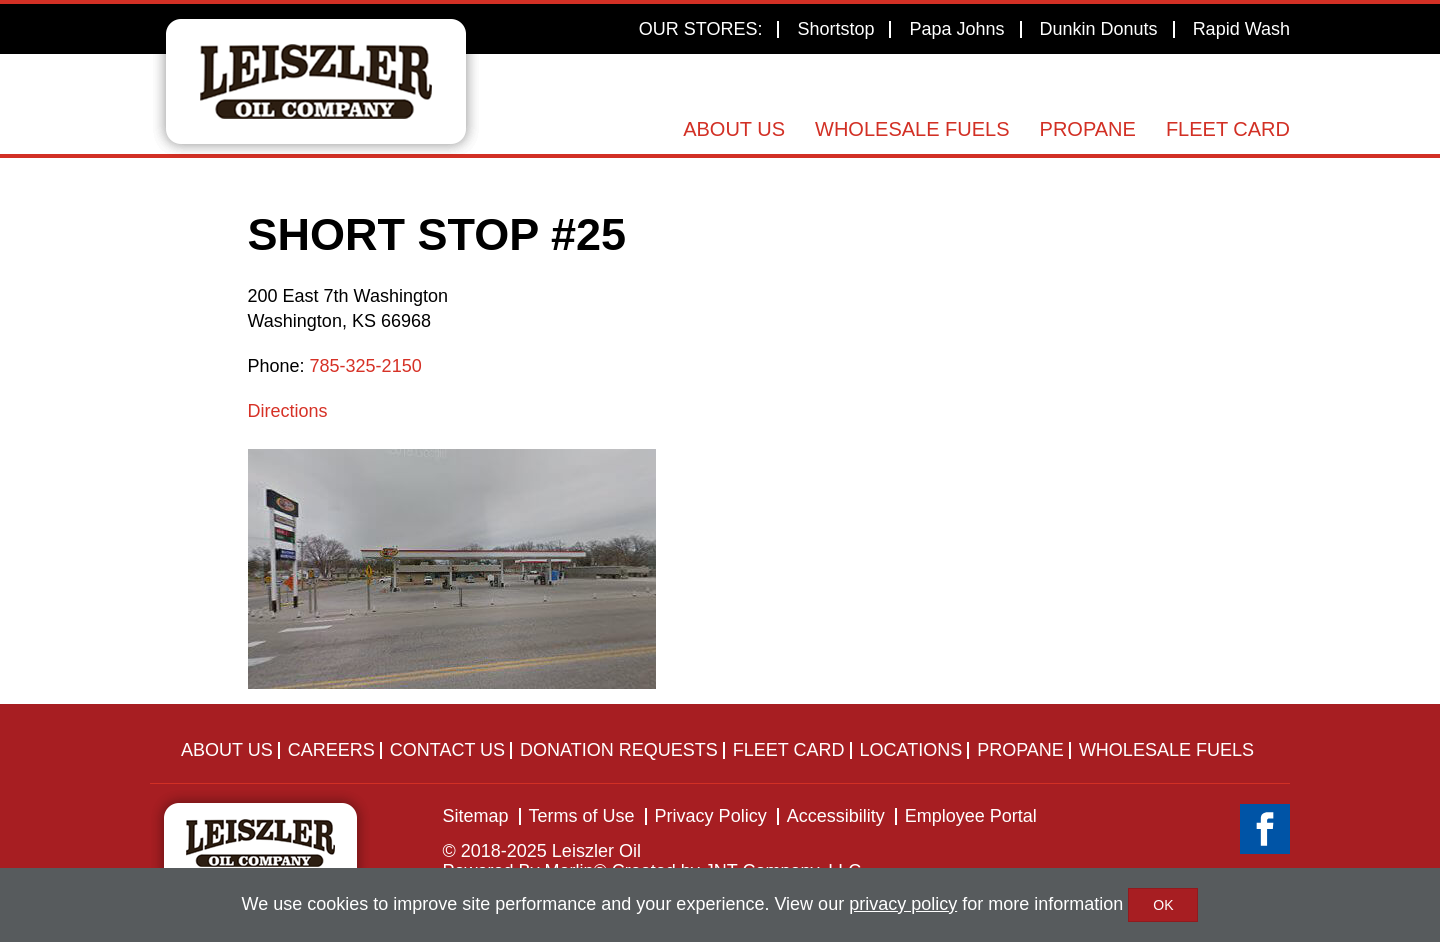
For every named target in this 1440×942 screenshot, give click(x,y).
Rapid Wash (1241, 29)
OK (1163, 905)
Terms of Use (582, 816)
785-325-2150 (366, 366)
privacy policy (903, 904)
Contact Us (447, 750)
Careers (331, 750)
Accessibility (836, 816)
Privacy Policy (711, 816)
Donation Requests (619, 750)
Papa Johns (956, 29)
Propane (1088, 129)
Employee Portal (971, 816)
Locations (911, 750)
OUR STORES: (701, 29)
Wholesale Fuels (912, 129)
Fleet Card (1228, 129)
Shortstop (835, 29)
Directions (288, 411)
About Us (734, 129)
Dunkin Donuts (1099, 29)
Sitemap (476, 816)
